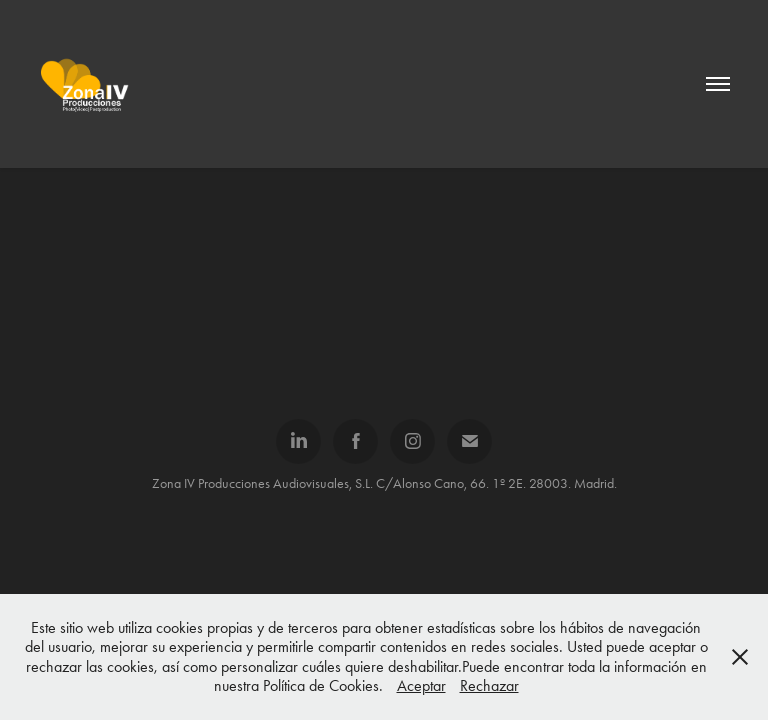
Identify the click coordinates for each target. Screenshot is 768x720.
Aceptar (421, 685)
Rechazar (489, 685)
